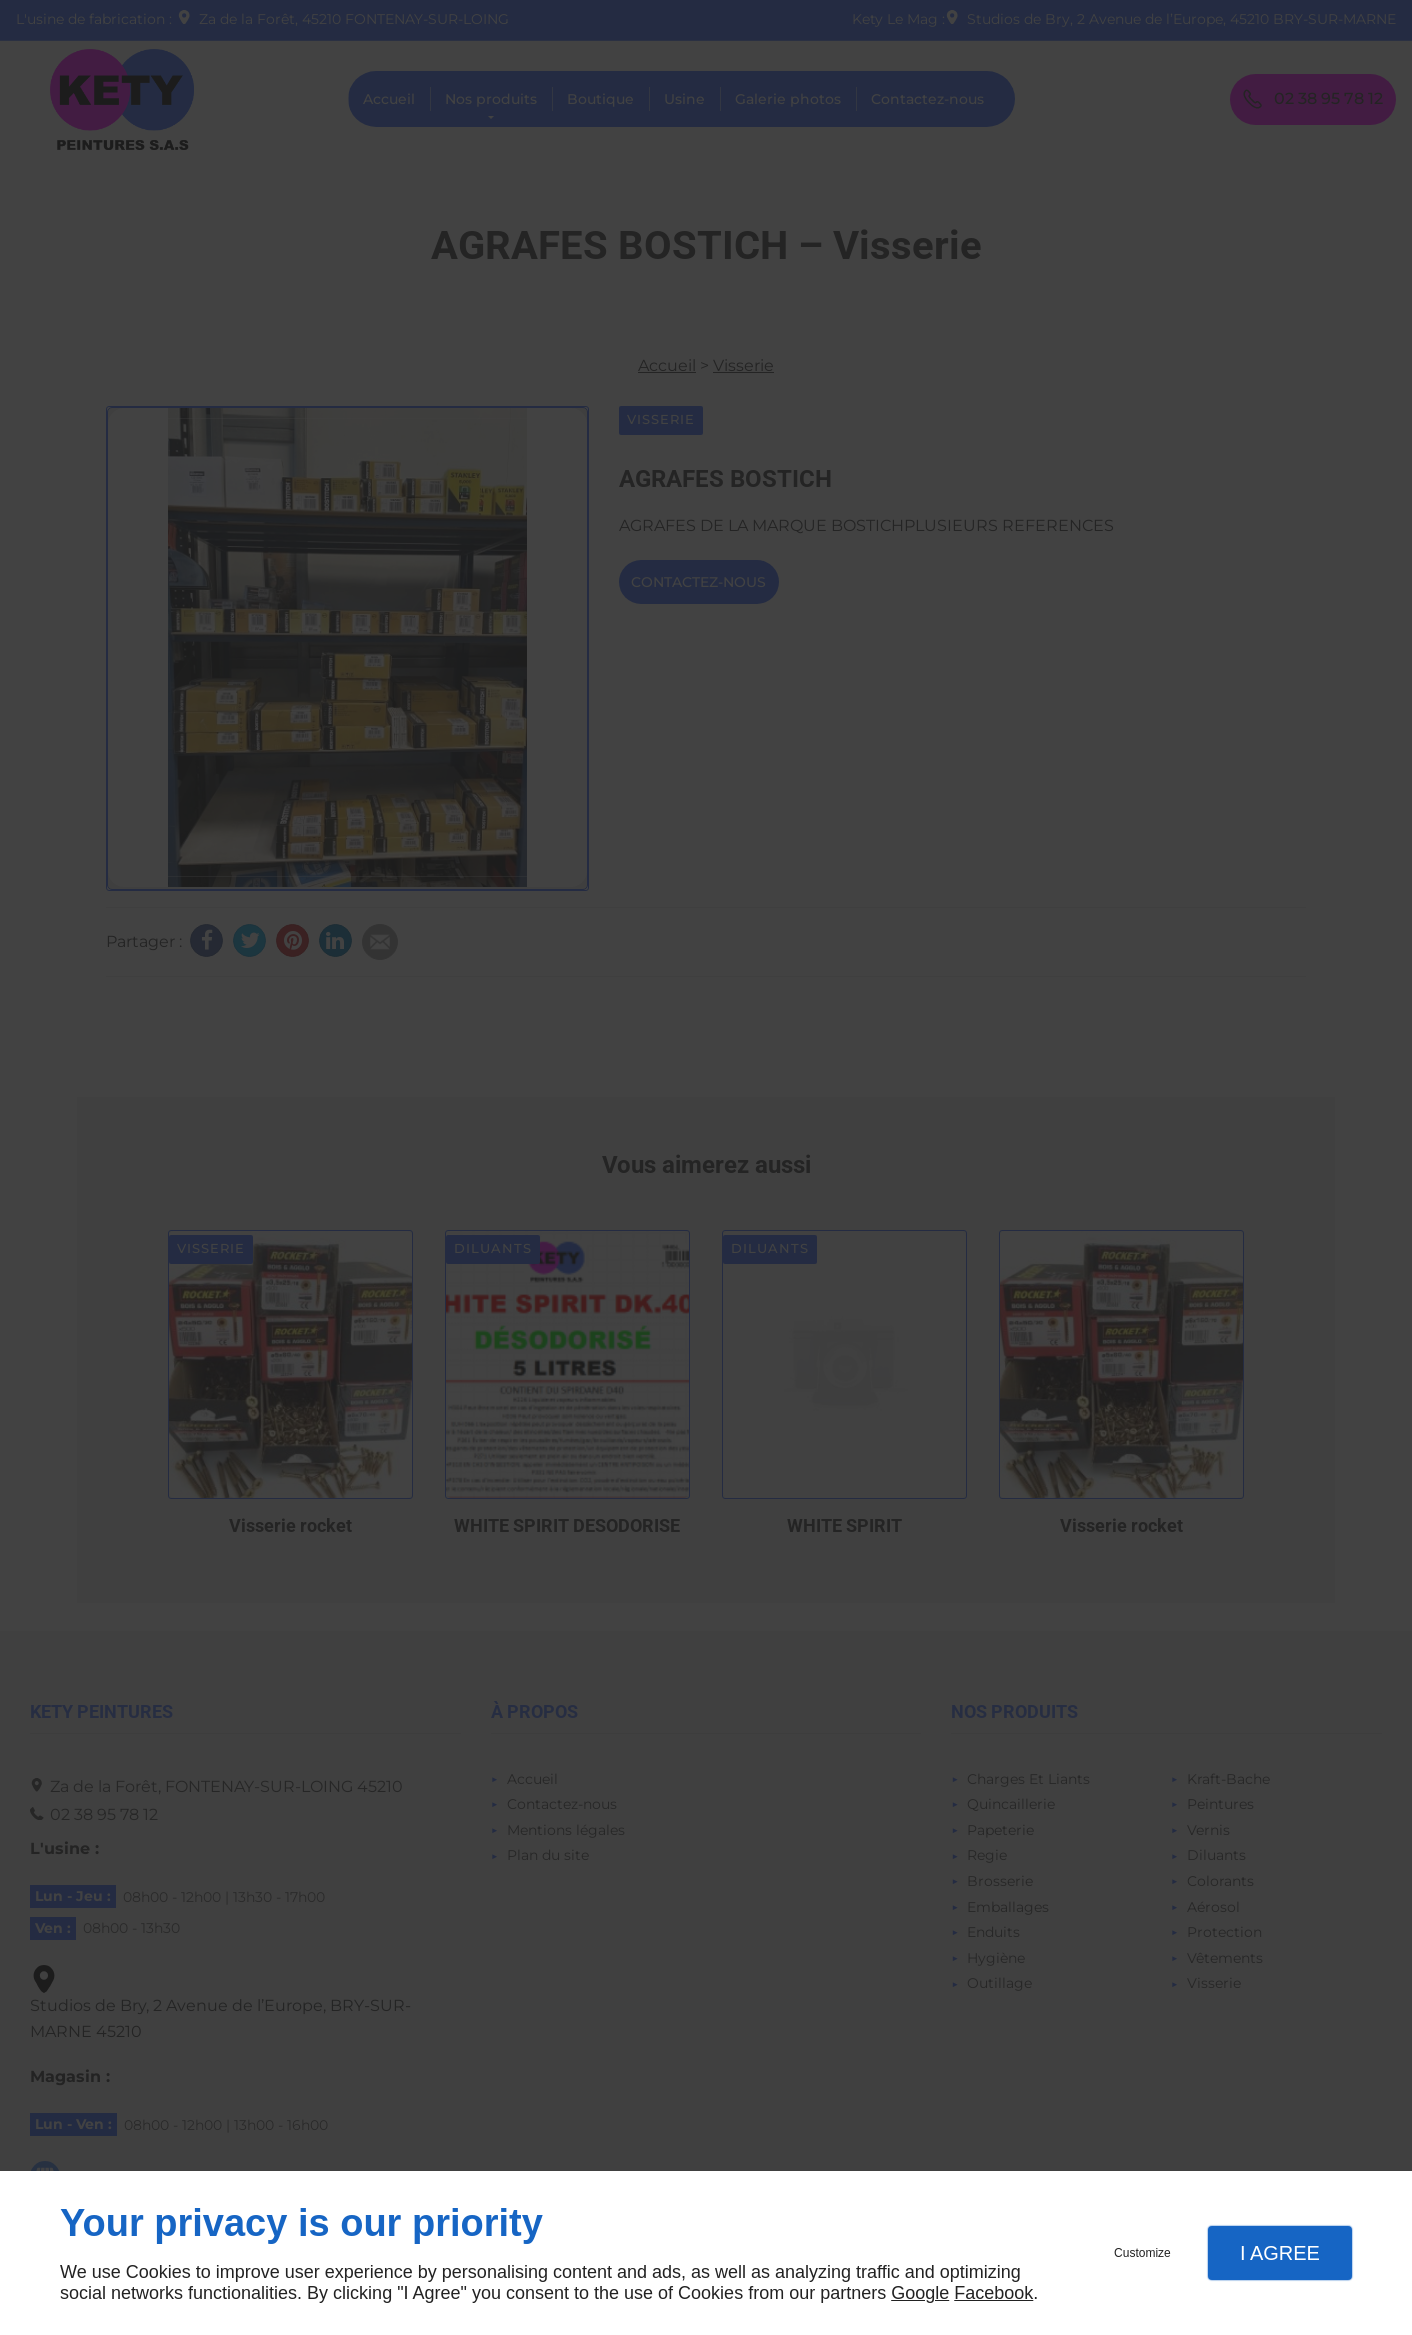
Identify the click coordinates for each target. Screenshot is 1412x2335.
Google (920, 2293)
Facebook (993, 2293)
